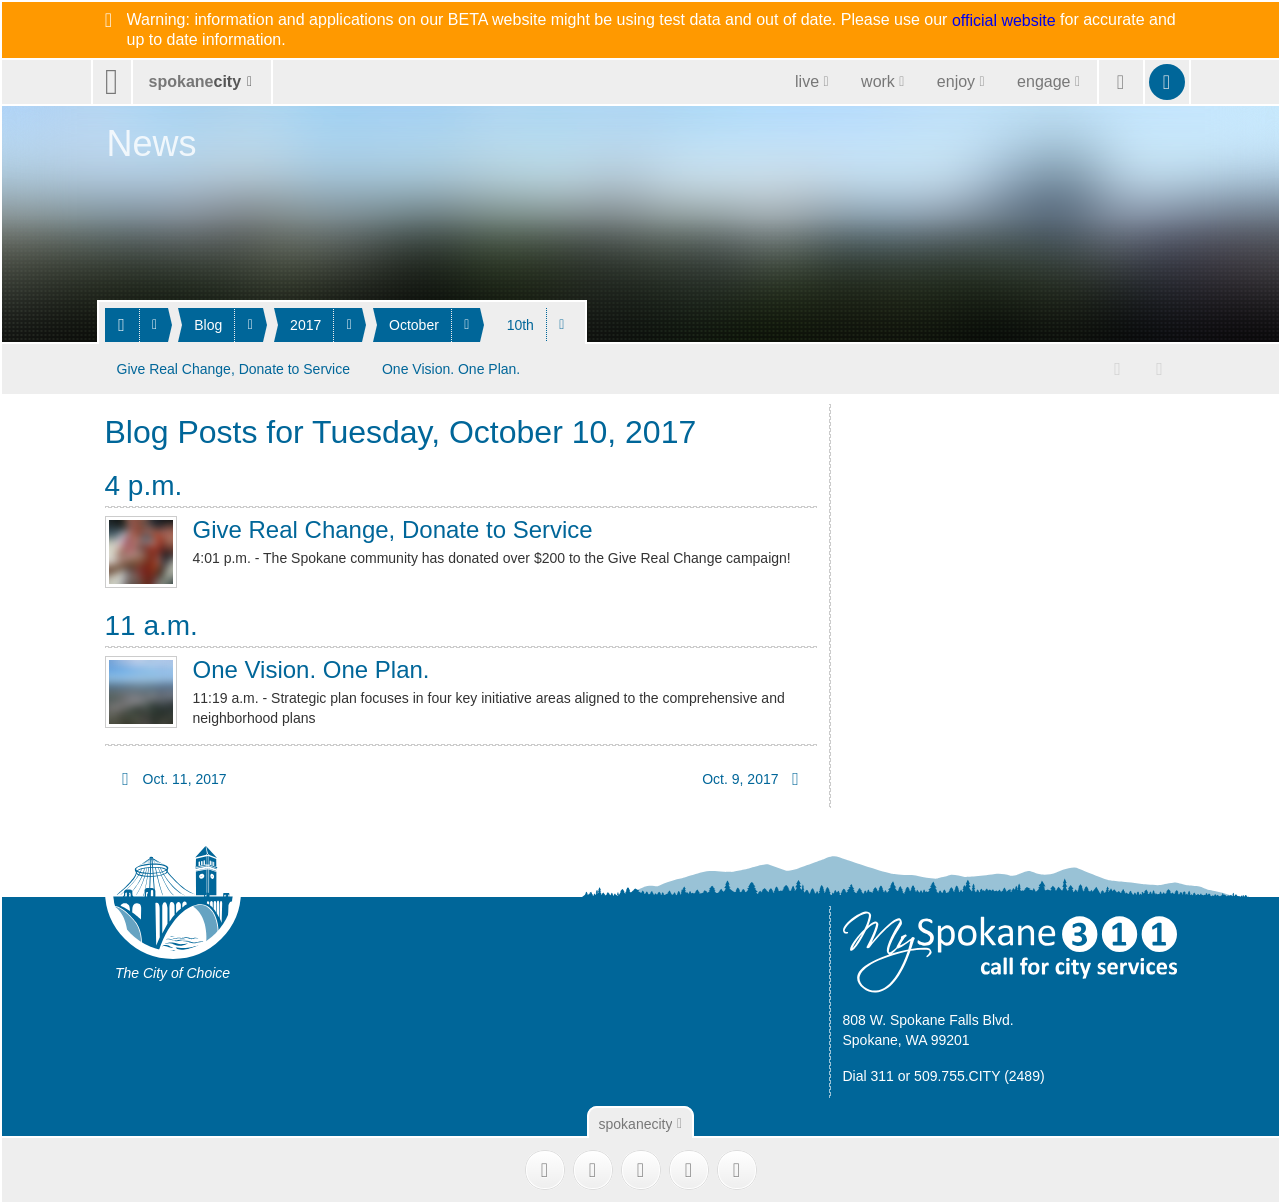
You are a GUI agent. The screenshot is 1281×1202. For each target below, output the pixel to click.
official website (1004, 21)
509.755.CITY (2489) (979, 1073)
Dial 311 (868, 1073)
